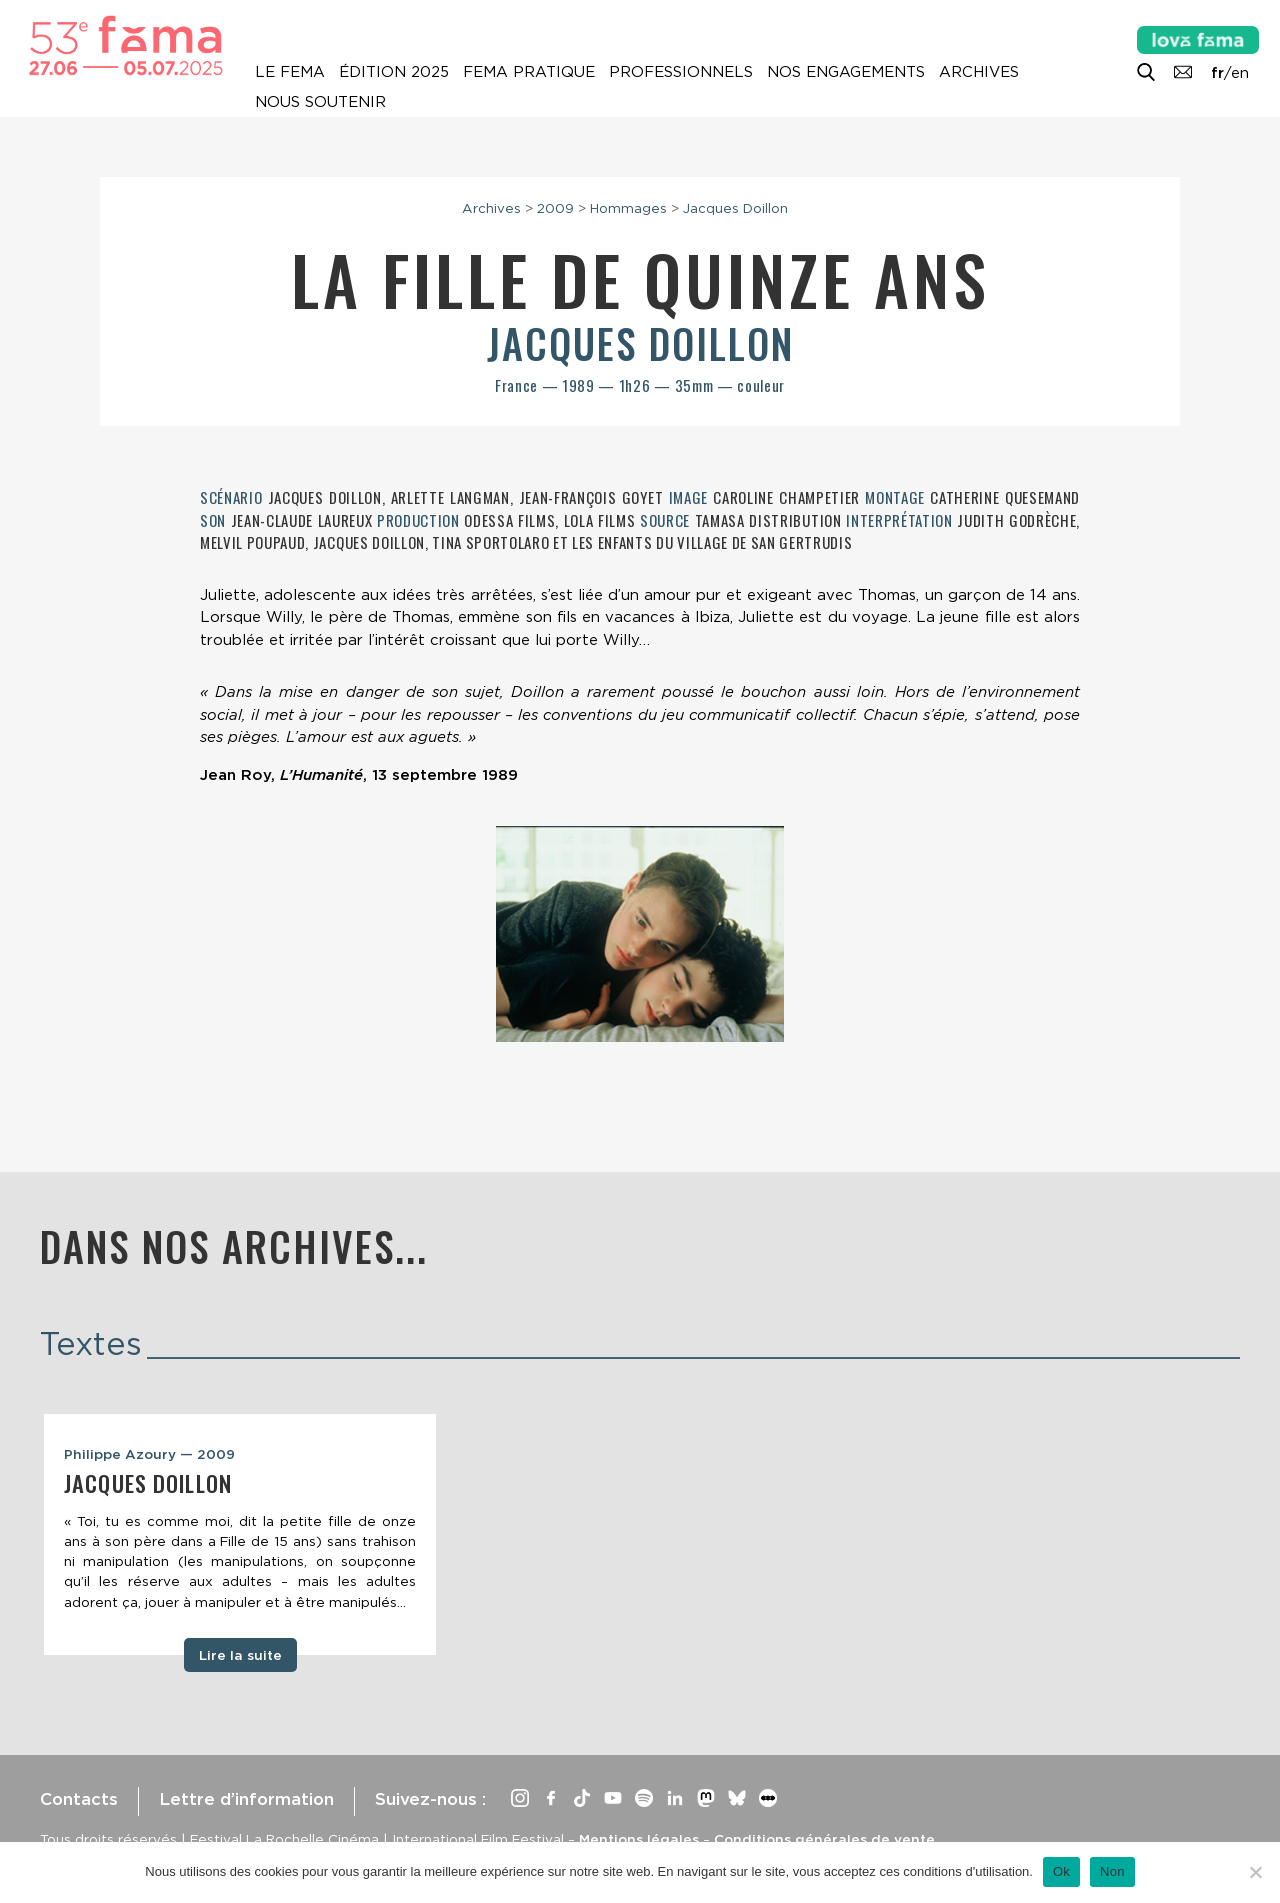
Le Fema (290, 72)
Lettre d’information (246, 1799)
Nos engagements (846, 72)
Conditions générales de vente (824, 1839)
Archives (979, 72)
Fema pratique (529, 72)
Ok (1061, 1871)
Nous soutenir (320, 102)
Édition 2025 (394, 72)
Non (1112, 1871)
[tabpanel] (240, 1535)
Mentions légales (639, 1839)
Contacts (79, 1799)
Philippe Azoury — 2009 (149, 1454)
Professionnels (681, 72)
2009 (555, 208)
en (1240, 73)
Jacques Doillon (735, 208)
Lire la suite (240, 1655)
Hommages (628, 208)
